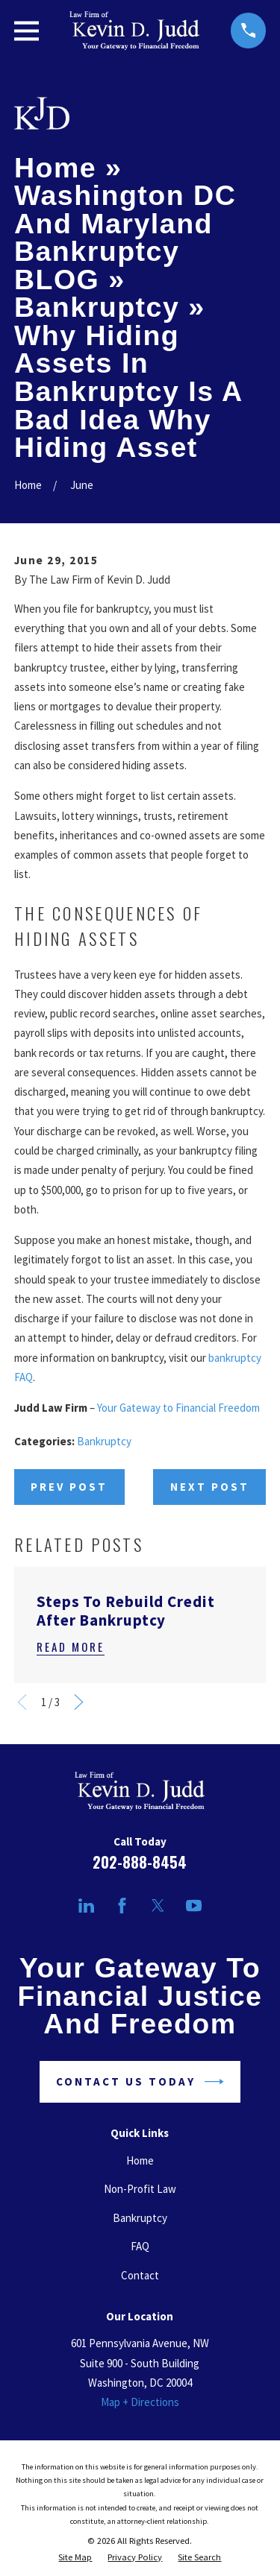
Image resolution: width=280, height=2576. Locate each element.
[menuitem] (75, 2557)
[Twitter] (158, 1905)
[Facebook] (122, 1905)
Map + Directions (140, 2402)
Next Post (209, 1487)
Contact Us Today (140, 2082)
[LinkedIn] (86, 1905)
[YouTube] (194, 1905)
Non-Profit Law (140, 2189)
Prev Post (69, 1487)
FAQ (140, 2246)
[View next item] (79, 1702)
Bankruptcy (104, 1441)
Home (140, 2160)
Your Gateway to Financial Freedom (178, 1408)
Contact (140, 2275)
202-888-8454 (140, 1862)
